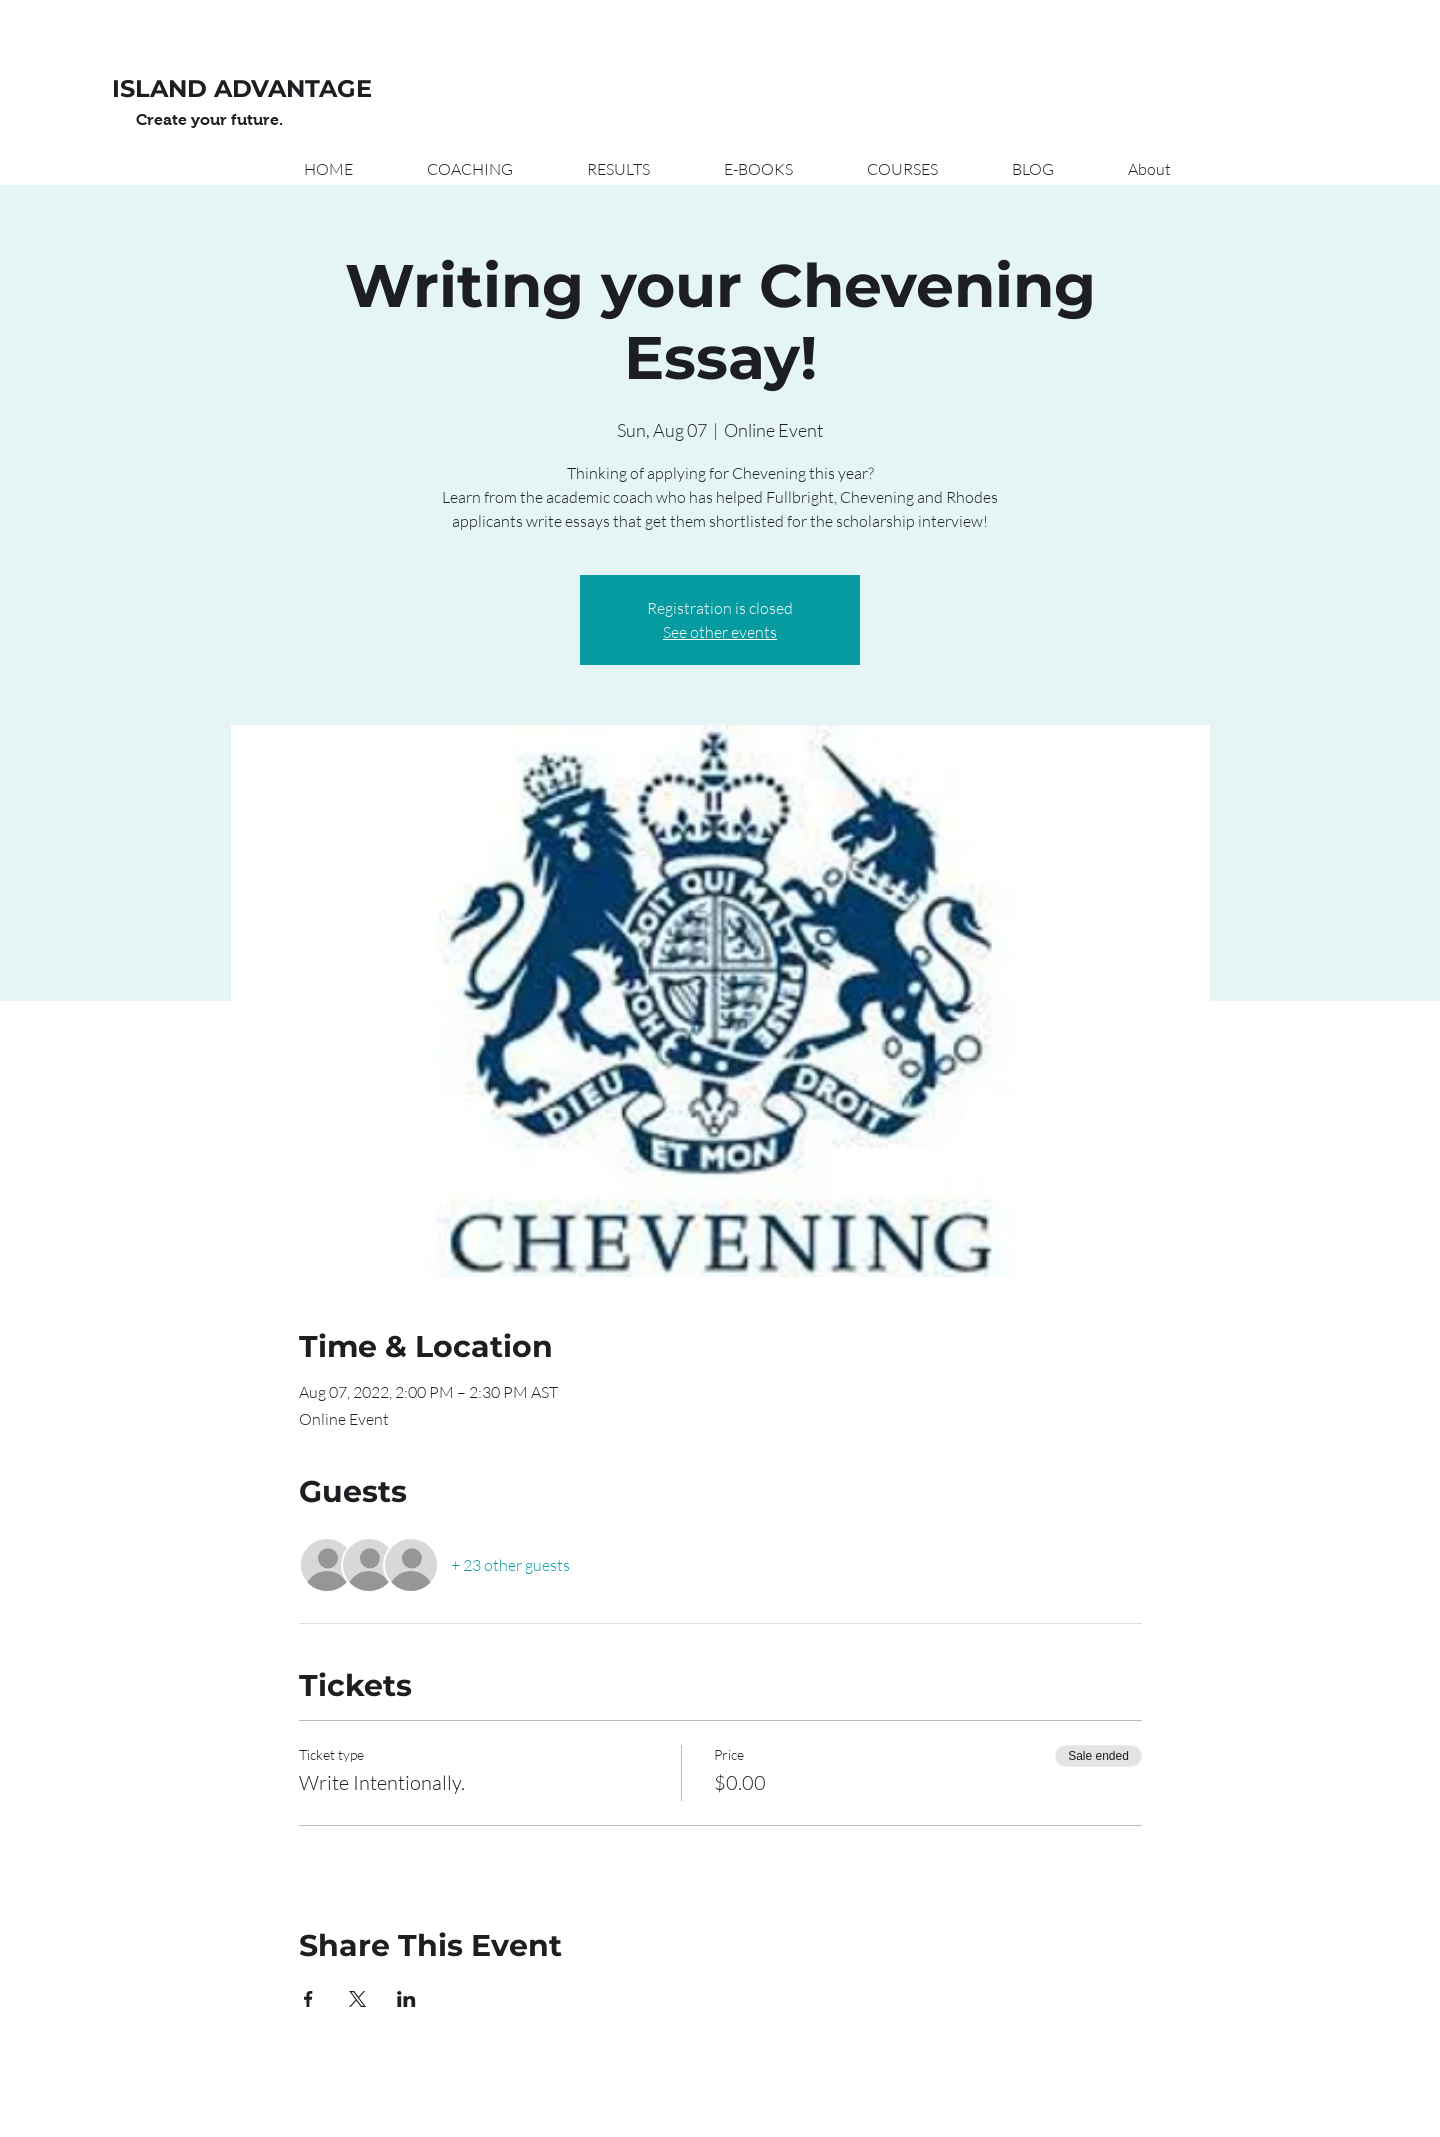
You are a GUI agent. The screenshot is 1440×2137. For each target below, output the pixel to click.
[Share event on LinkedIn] (406, 1999)
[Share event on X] (357, 1999)
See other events (720, 632)
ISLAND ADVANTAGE (242, 88)
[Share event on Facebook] (308, 1999)
